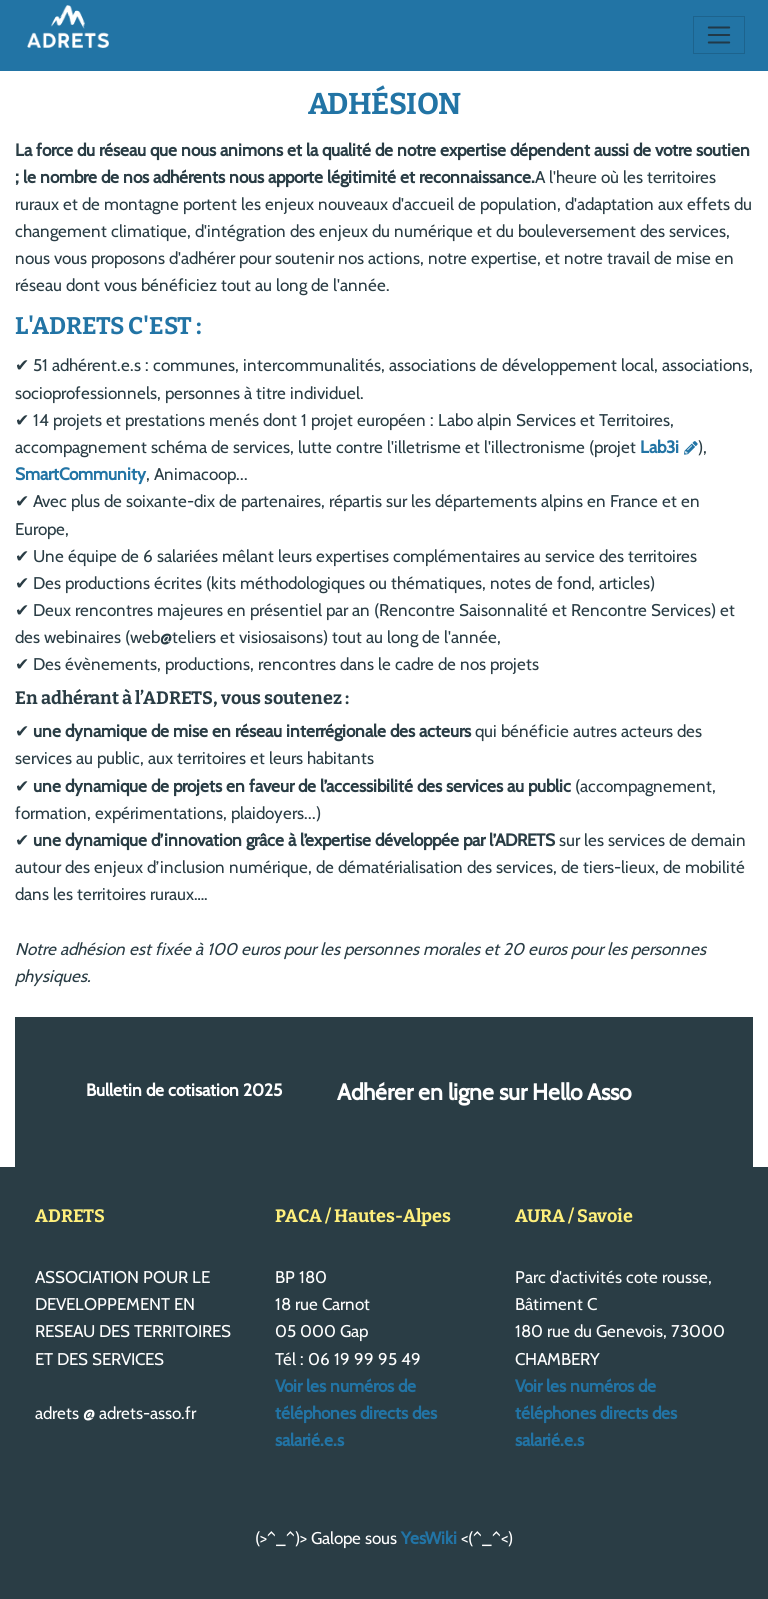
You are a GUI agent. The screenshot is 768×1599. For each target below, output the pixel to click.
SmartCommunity (80, 474)
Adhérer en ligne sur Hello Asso (484, 1092)
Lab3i (659, 447)
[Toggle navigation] (719, 35)
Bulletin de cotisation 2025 (184, 1091)
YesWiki (429, 1538)
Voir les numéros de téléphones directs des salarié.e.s (356, 1413)
